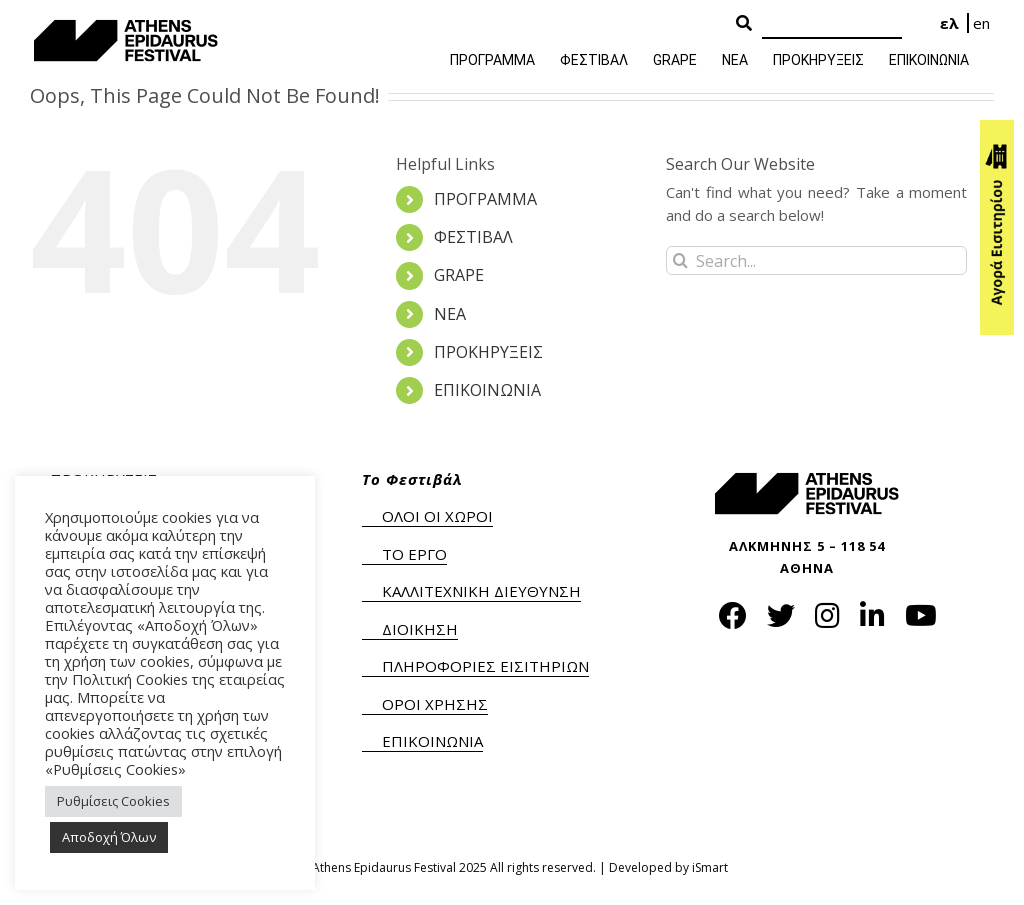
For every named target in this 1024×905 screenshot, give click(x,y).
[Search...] (816, 260)
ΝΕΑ (450, 314)
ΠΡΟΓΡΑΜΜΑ (485, 199)
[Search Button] (744, 24)
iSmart (710, 867)
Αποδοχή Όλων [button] (109, 837)
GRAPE (459, 275)
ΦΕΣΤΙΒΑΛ (473, 237)
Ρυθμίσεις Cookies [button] (113, 801)
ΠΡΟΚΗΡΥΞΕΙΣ (488, 352)
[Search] (832, 24)
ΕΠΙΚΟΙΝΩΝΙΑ (487, 390)
